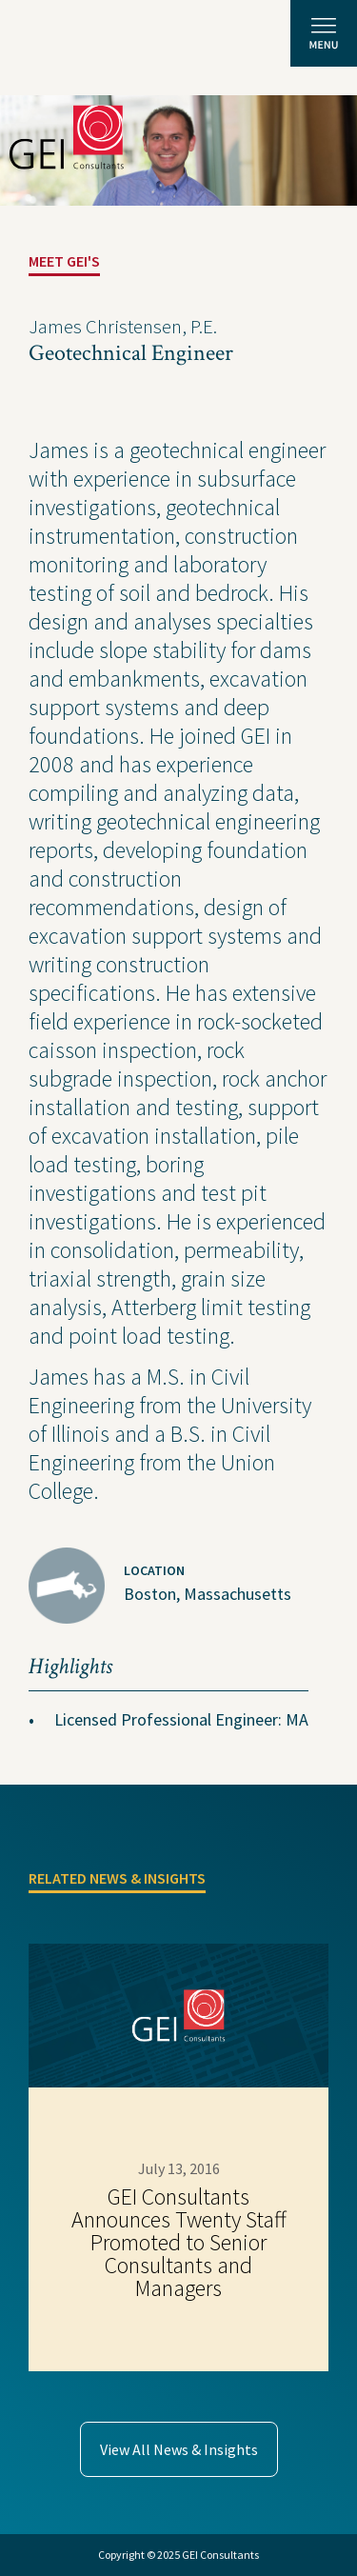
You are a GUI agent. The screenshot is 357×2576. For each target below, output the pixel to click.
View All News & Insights (179, 2449)
